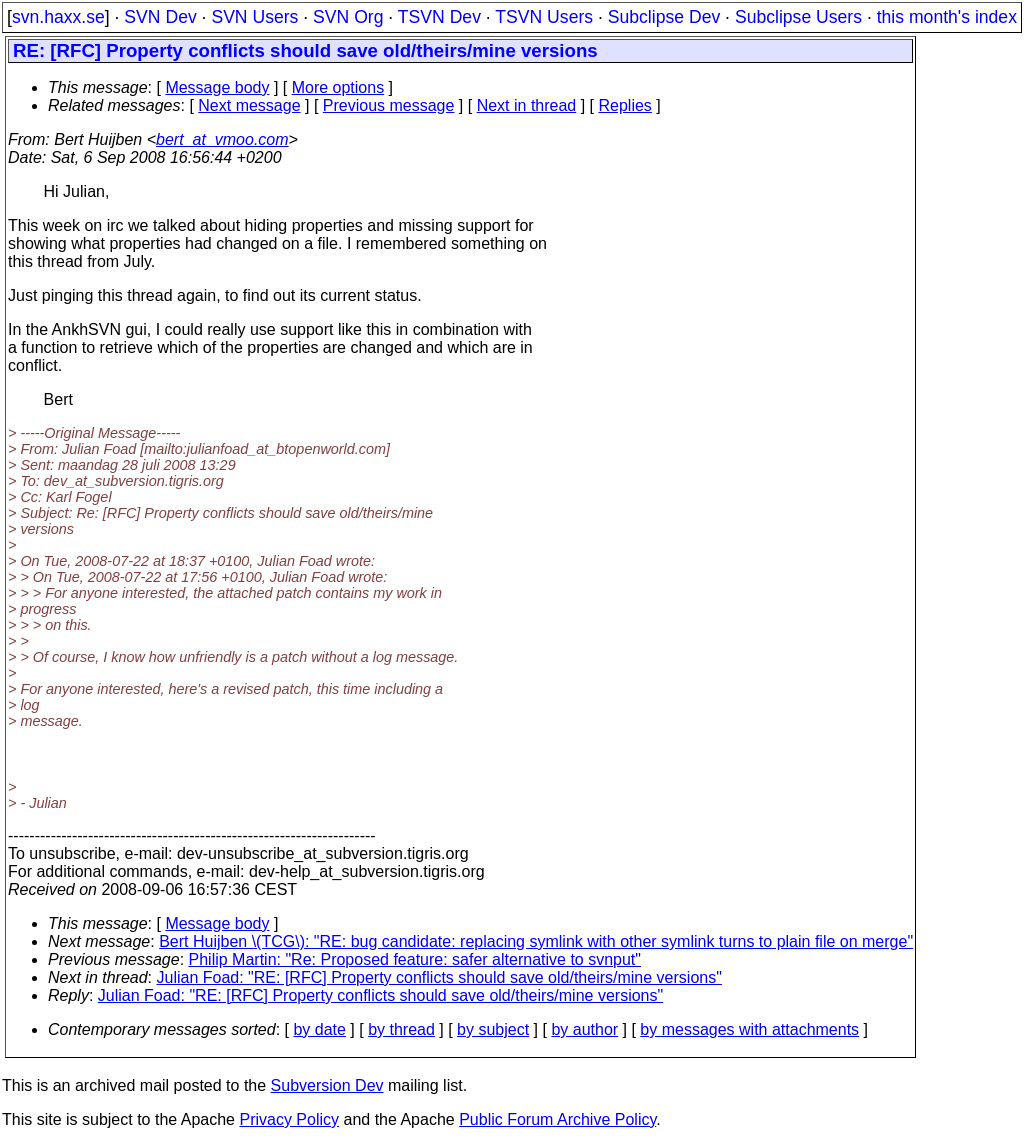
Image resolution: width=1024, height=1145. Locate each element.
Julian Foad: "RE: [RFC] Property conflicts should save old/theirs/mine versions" (439, 977)
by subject (493, 1029)
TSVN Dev (439, 17)
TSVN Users (544, 17)
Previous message (389, 105)
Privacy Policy (289, 1119)
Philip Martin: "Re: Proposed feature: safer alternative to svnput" (415, 959)
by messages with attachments (749, 1029)
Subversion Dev (327, 1085)
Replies (625, 105)
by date (319, 1029)
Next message (249, 105)
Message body (217, 87)
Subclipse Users (798, 17)
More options (338, 87)
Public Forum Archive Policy (557, 1119)
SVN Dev (160, 17)
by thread (401, 1029)
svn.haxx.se (58, 17)
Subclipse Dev (664, 17)
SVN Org (348, 17)
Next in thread (527, 105)
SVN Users (254, 17)
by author (584, 1029)
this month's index (947, 17)
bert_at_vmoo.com (222, 139)
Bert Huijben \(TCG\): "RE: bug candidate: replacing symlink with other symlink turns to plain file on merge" (536, 941)
